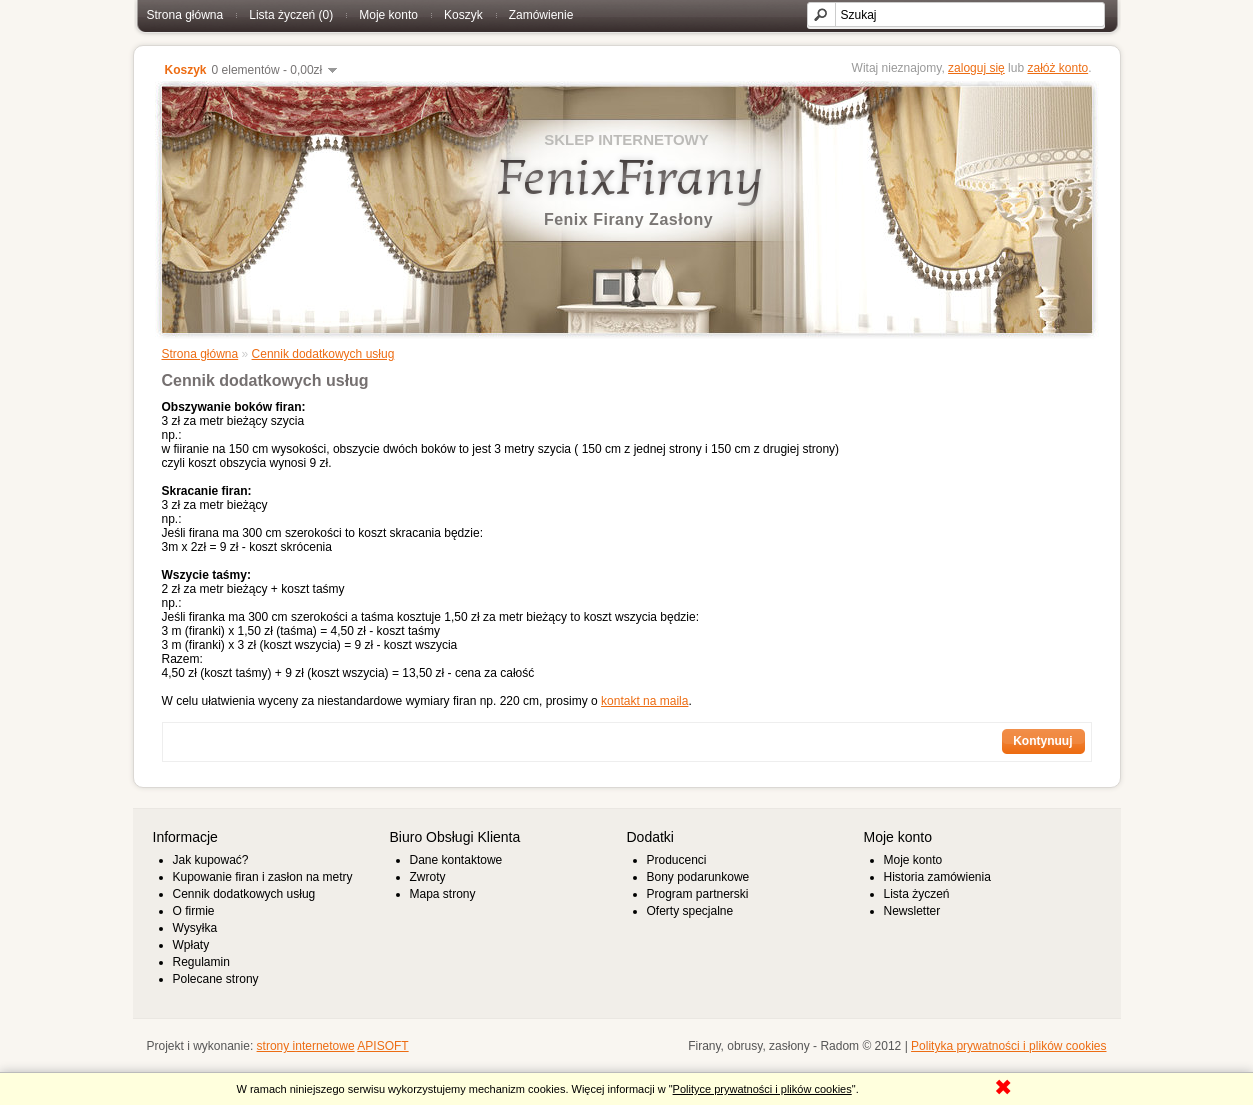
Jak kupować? (211, 860)
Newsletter (912, 911)
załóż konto (1057, 68)
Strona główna (185, 15)
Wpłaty (191, 945)
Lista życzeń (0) (291, 15)
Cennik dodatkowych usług (323, 354)
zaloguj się (976, 68)
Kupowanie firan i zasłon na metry (263, 877)
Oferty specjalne (690, 911)
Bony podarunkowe (698, 877)
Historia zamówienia (937, 877)
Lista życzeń (917, 894)
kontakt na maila (644, 701)
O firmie (194, 911)
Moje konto (388, 15)
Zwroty (428, 877)
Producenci (677, 860)
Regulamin (201, 962)
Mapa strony (443, 894)
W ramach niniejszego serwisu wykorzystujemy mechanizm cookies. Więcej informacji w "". (548, 1089)
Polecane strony (216, 979)
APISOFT (382, 1046)
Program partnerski (698, 894)
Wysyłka (195, 928)
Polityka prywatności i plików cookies (1008, 1046)
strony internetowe (306, 1046)
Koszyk (463, 15)
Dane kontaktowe (456, 860)
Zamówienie (541, 15)
